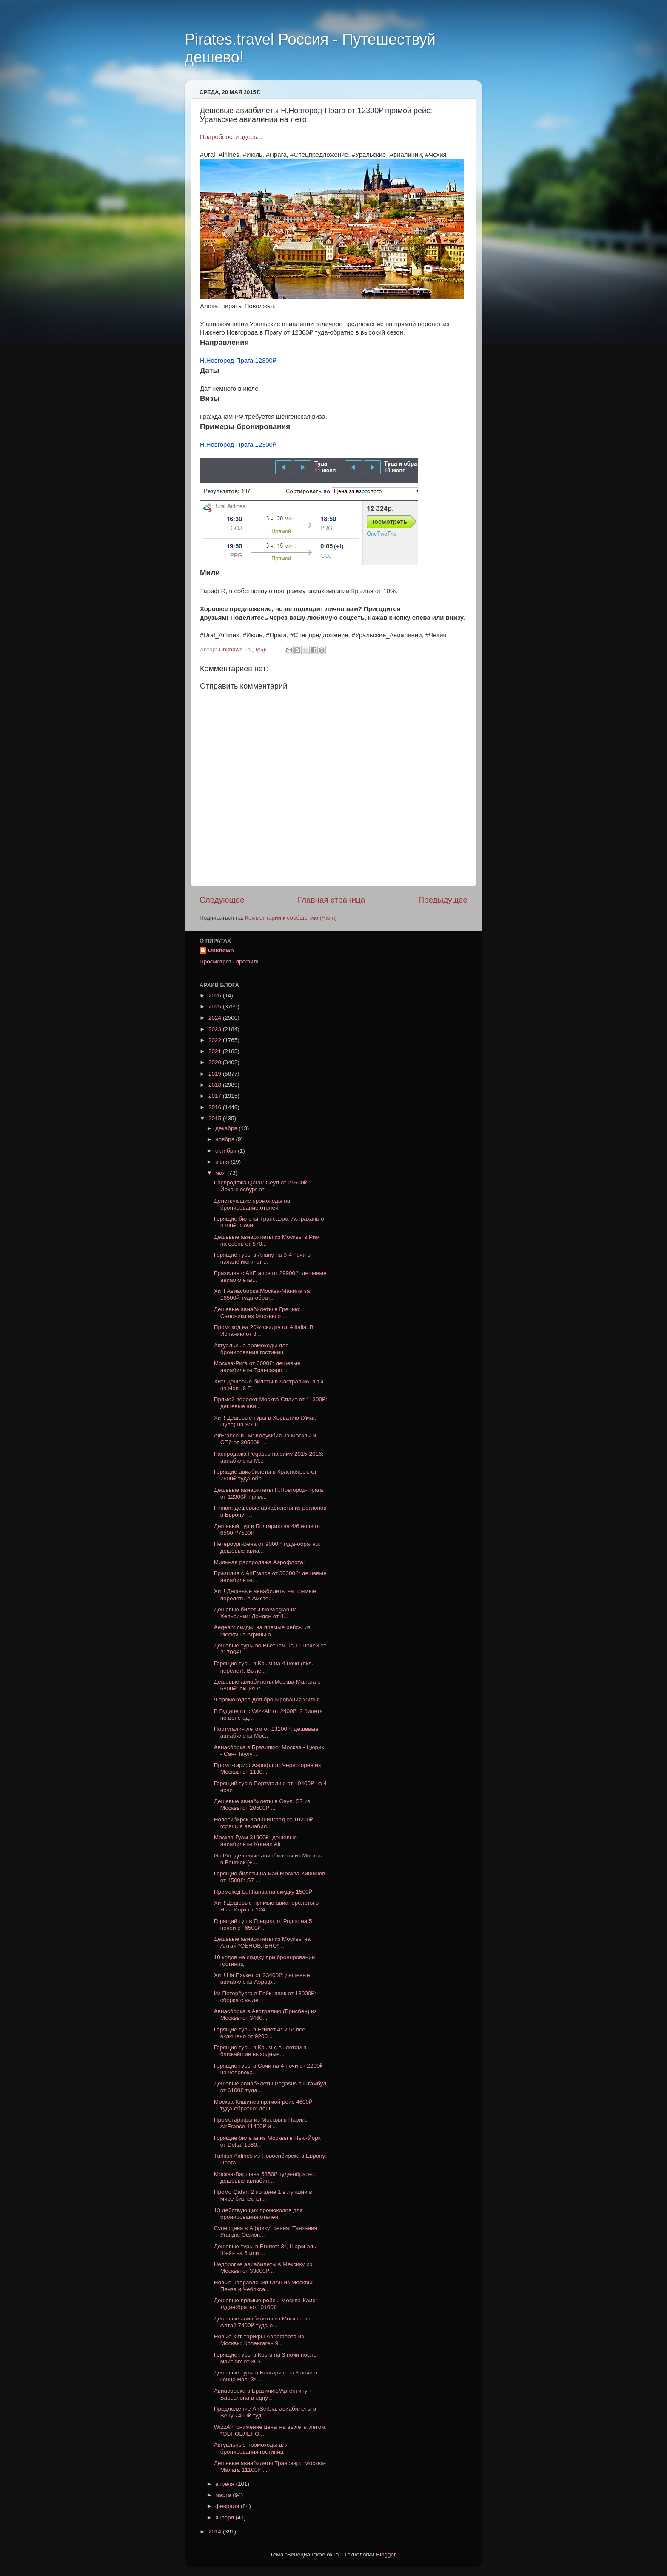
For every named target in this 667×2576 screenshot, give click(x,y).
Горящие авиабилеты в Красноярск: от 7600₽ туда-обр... (265, 1475)
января (225, 2517)
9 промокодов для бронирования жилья (267, 1699)
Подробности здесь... (231, 136)
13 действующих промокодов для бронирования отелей (258, 2213)
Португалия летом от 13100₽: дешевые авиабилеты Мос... (266, 1732)
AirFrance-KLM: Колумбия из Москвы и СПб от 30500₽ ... (265, 1439)
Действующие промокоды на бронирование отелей (252, 1204)
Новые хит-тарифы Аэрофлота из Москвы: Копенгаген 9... (259, 2339)
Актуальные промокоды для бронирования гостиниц (251, 1348)
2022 (215, 1040)
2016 (215, 1107)
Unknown (221, 950)
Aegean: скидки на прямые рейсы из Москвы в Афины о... (262, 1630)
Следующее (222, 899)
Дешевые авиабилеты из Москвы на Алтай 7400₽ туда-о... (262, 2322)
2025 (215, 1006)
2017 (215, 1096)
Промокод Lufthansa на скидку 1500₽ (263, 1892)
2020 (215, 1062)
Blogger (386, 2554)
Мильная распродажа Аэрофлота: (259, 1562)
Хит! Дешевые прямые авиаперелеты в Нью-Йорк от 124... (266, 1906)
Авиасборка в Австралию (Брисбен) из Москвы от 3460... (265, 2014)
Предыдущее (442, 899)
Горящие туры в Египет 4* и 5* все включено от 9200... (259, 2032)
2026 (215, 995)
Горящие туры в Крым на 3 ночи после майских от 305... (265, 2358)
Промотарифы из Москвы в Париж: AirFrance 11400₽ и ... (261, 2123)
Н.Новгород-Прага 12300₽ (238, 360)
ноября (225, 1139)
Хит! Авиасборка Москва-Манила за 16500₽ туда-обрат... (262, 1294)
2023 (215, 1029)
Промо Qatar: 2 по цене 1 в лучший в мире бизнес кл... (263, 2195)
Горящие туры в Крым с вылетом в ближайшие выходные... (260, 2050)
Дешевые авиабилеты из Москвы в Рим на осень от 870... (267, 1240)
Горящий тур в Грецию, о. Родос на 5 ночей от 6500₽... (263, 1924)
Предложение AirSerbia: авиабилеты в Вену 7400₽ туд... (265, 2412)
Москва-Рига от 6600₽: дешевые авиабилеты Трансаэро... (257, 1366)
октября (226, 1150)
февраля (228, 2506)
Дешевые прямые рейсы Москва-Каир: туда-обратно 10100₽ (265, 2303)
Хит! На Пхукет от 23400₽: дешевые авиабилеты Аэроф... (262, 1978)
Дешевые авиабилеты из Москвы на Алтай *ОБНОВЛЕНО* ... (262, 1942)
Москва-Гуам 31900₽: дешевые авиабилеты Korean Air (255, 1840)
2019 (215, 1074)
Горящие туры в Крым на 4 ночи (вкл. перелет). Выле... (264, 1666)
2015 (215, 1118)
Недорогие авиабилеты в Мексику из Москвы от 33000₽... (263, 2267)
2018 (215, 1085)
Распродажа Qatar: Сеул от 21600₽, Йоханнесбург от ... (261, 1186)
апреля (225, 2484)
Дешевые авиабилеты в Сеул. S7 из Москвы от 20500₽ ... (262, 1804)
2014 (215, 2531)
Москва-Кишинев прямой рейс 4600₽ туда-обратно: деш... (263, 2105)
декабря (227, 1128)
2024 (215, 1017)
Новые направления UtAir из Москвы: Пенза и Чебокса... (264, 2285)
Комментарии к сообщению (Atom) (291, 918)
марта (224, 2495)
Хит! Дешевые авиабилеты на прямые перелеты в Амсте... (265, 1594)
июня (223, 1162)
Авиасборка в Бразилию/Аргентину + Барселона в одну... (263, 2394)
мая (221, 1173)
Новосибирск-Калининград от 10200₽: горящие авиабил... (264, 1822)
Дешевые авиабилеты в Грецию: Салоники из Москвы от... (257, 1312)
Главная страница (331, 899)
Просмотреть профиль (230, 961)
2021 (215, 1051)
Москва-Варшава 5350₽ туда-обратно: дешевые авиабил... (265, 2177)
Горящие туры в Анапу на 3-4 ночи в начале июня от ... (262, 1258)
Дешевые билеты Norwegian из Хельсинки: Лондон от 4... (255, 1612)
